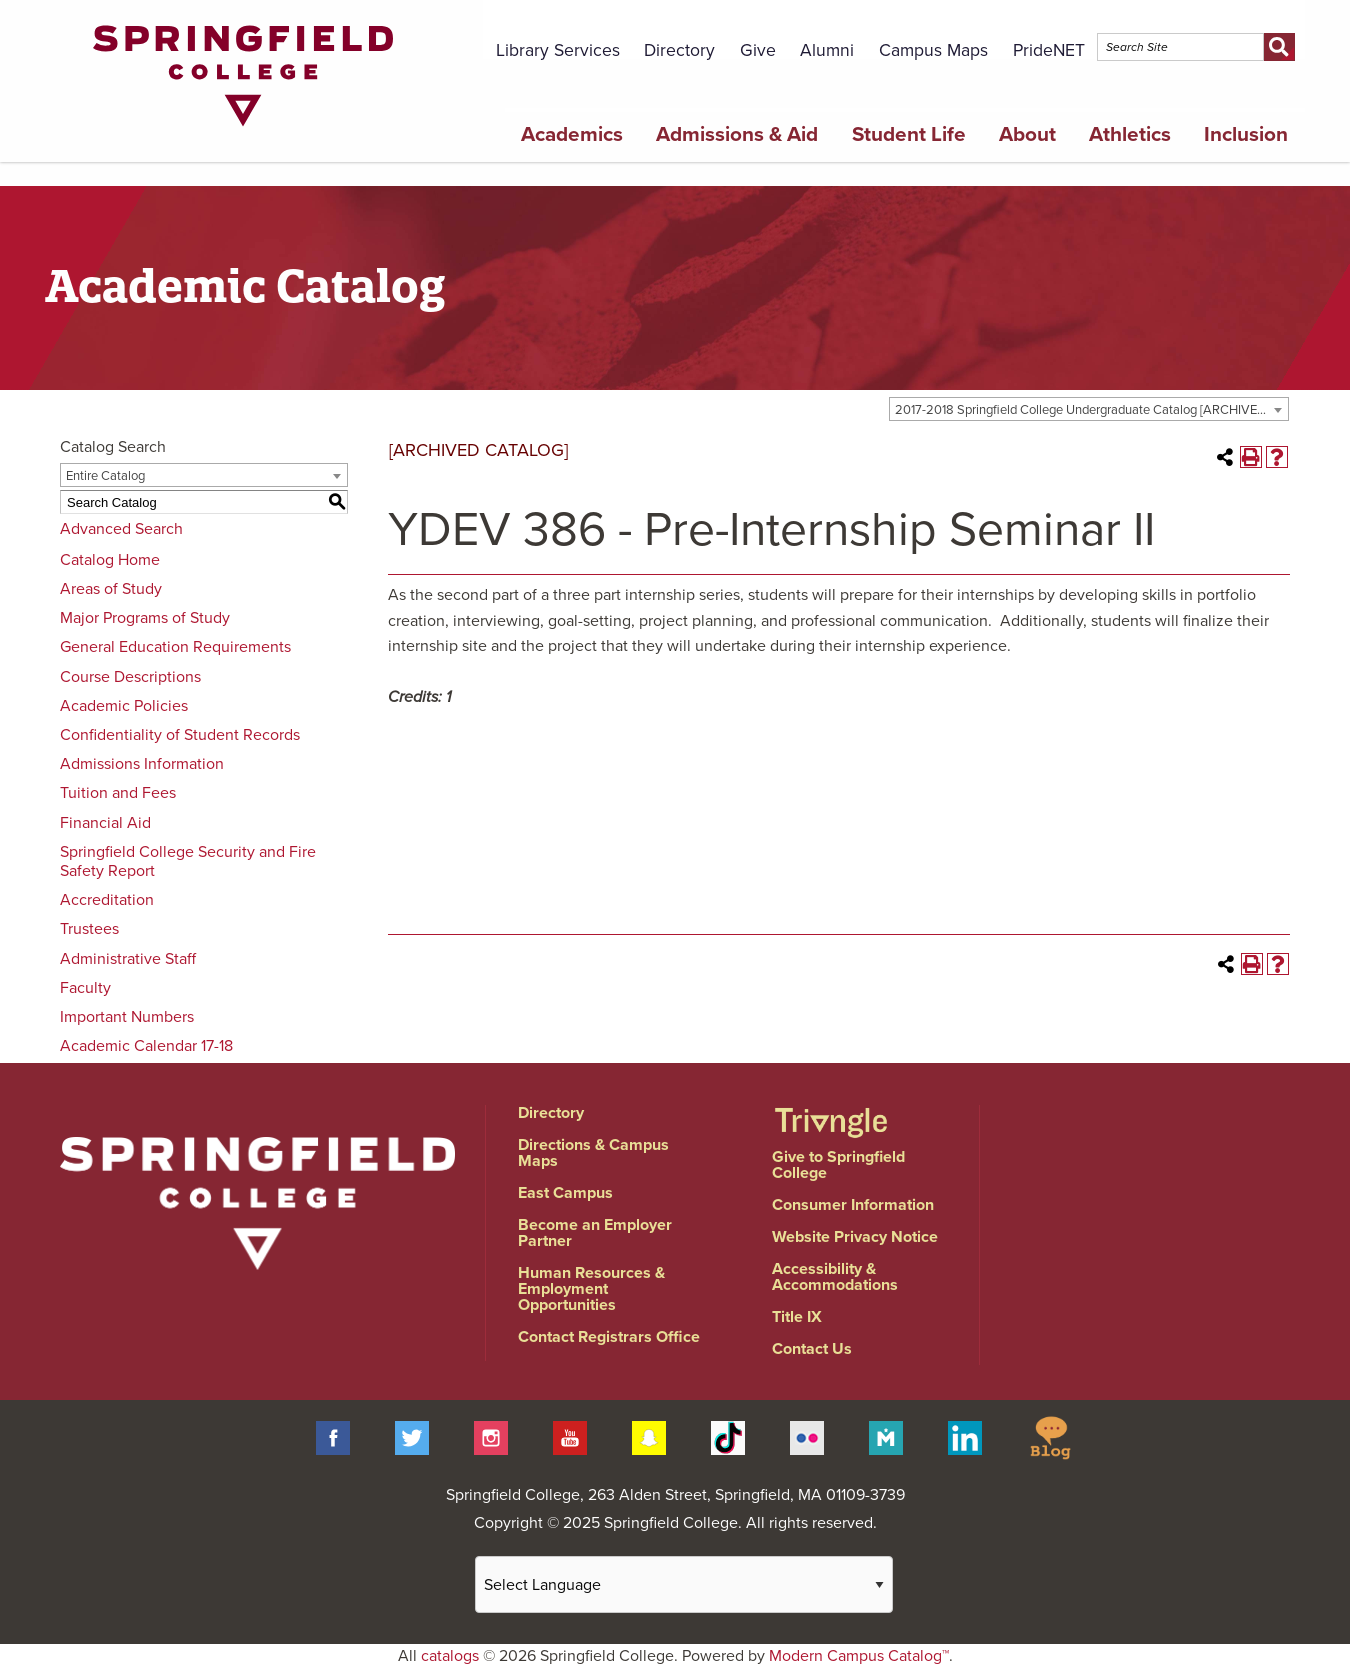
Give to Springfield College (838, 1165)
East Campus (565, 1193)
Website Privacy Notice (855, 1237)
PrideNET (1049, 50)
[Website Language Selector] (684, 1584)
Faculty (85, 988)
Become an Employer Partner (595, 1233)
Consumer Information (853, 1205)
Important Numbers (127, 1017)
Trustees (89, 929)
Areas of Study (111, 589)
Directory (679, 50)
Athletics (1130, 134)
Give (758, 50)
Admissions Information (142, 764)
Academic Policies (124, 706)
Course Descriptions (130, 677)
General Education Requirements (175, 647)
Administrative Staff (128, 959)
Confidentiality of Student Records (180, 735)
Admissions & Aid (737, 134)
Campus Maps (933, 50)
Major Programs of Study (145, 618)
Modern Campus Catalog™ (859, 1656)
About (1027, 134)
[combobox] (1089, 409)
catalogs (450, 1656)
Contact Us (812, 1349)
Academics (572, 134)
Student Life (909, 134)
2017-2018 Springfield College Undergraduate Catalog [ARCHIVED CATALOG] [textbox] (1091, 410)
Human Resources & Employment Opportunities (591, 1289)
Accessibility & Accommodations (835, 1277)
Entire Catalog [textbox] (105, 476)
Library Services (558, 50)
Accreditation (107, 900)
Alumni (827, 50)
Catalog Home (110, 560)
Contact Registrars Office (609, 1337)
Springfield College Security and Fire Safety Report (188, 861)
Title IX (797, 1317)
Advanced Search (121, 529)
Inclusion (1246, 134)
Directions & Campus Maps (593, 1153)
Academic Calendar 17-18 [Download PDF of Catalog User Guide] (146, 1046)
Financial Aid (105, 823)
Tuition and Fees (118, 793)
